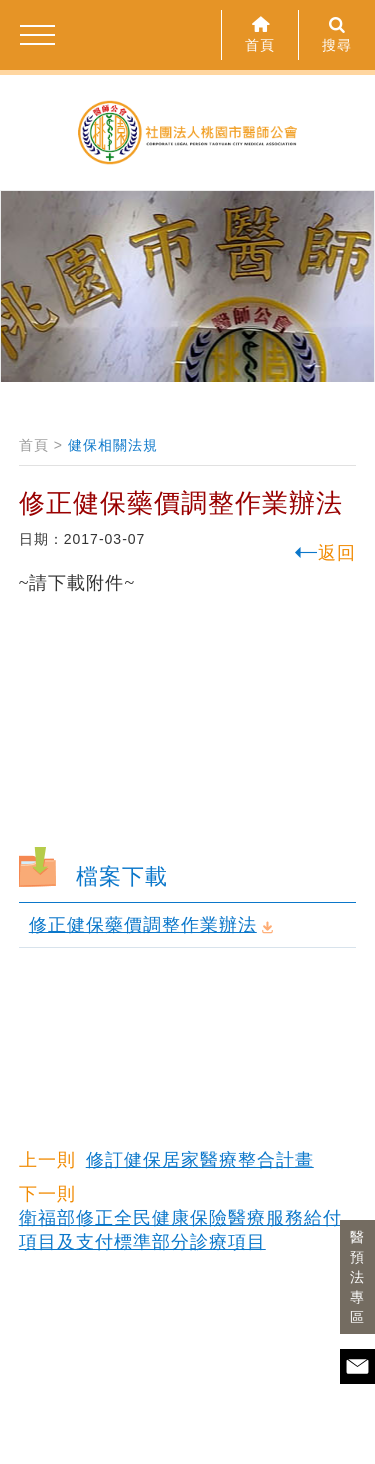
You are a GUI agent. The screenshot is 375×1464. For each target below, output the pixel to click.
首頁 (260, 34)
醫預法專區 (357, 1277)
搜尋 (337, 34)
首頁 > (41, 445)
